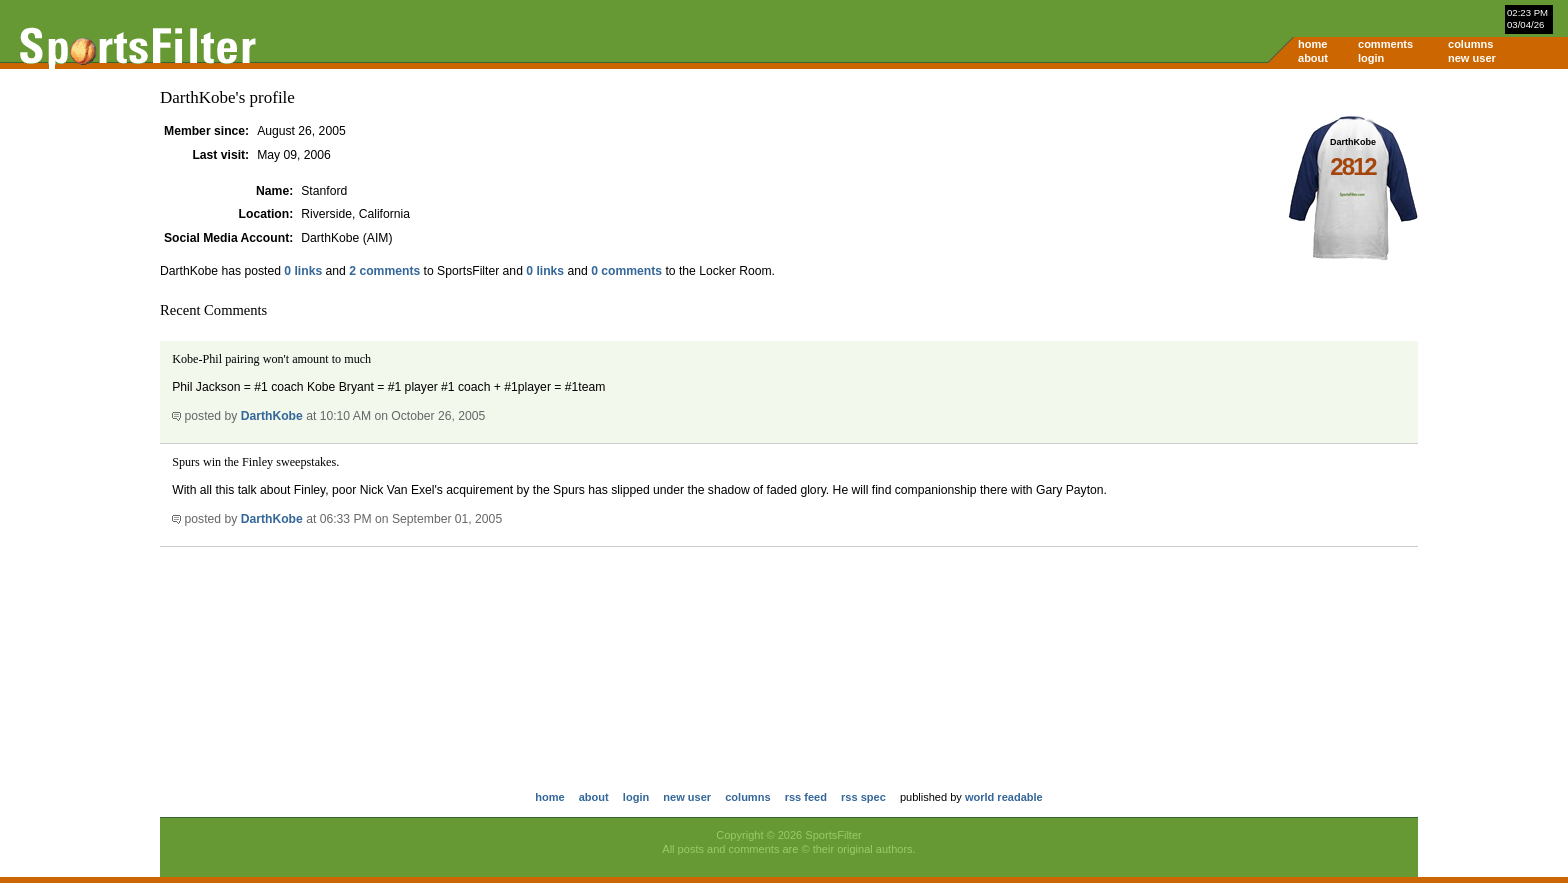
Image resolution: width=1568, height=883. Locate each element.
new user (1472, 58)
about (1313, 58)
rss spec (863, 797)
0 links (303, 271)
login (1371, 58)
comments (1385, 44)
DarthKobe (272, 416)
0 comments (626, 271)
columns (1470, 44)
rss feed (806, 797)
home (1312, 44)
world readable (1004, 797)
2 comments (384, 271)
